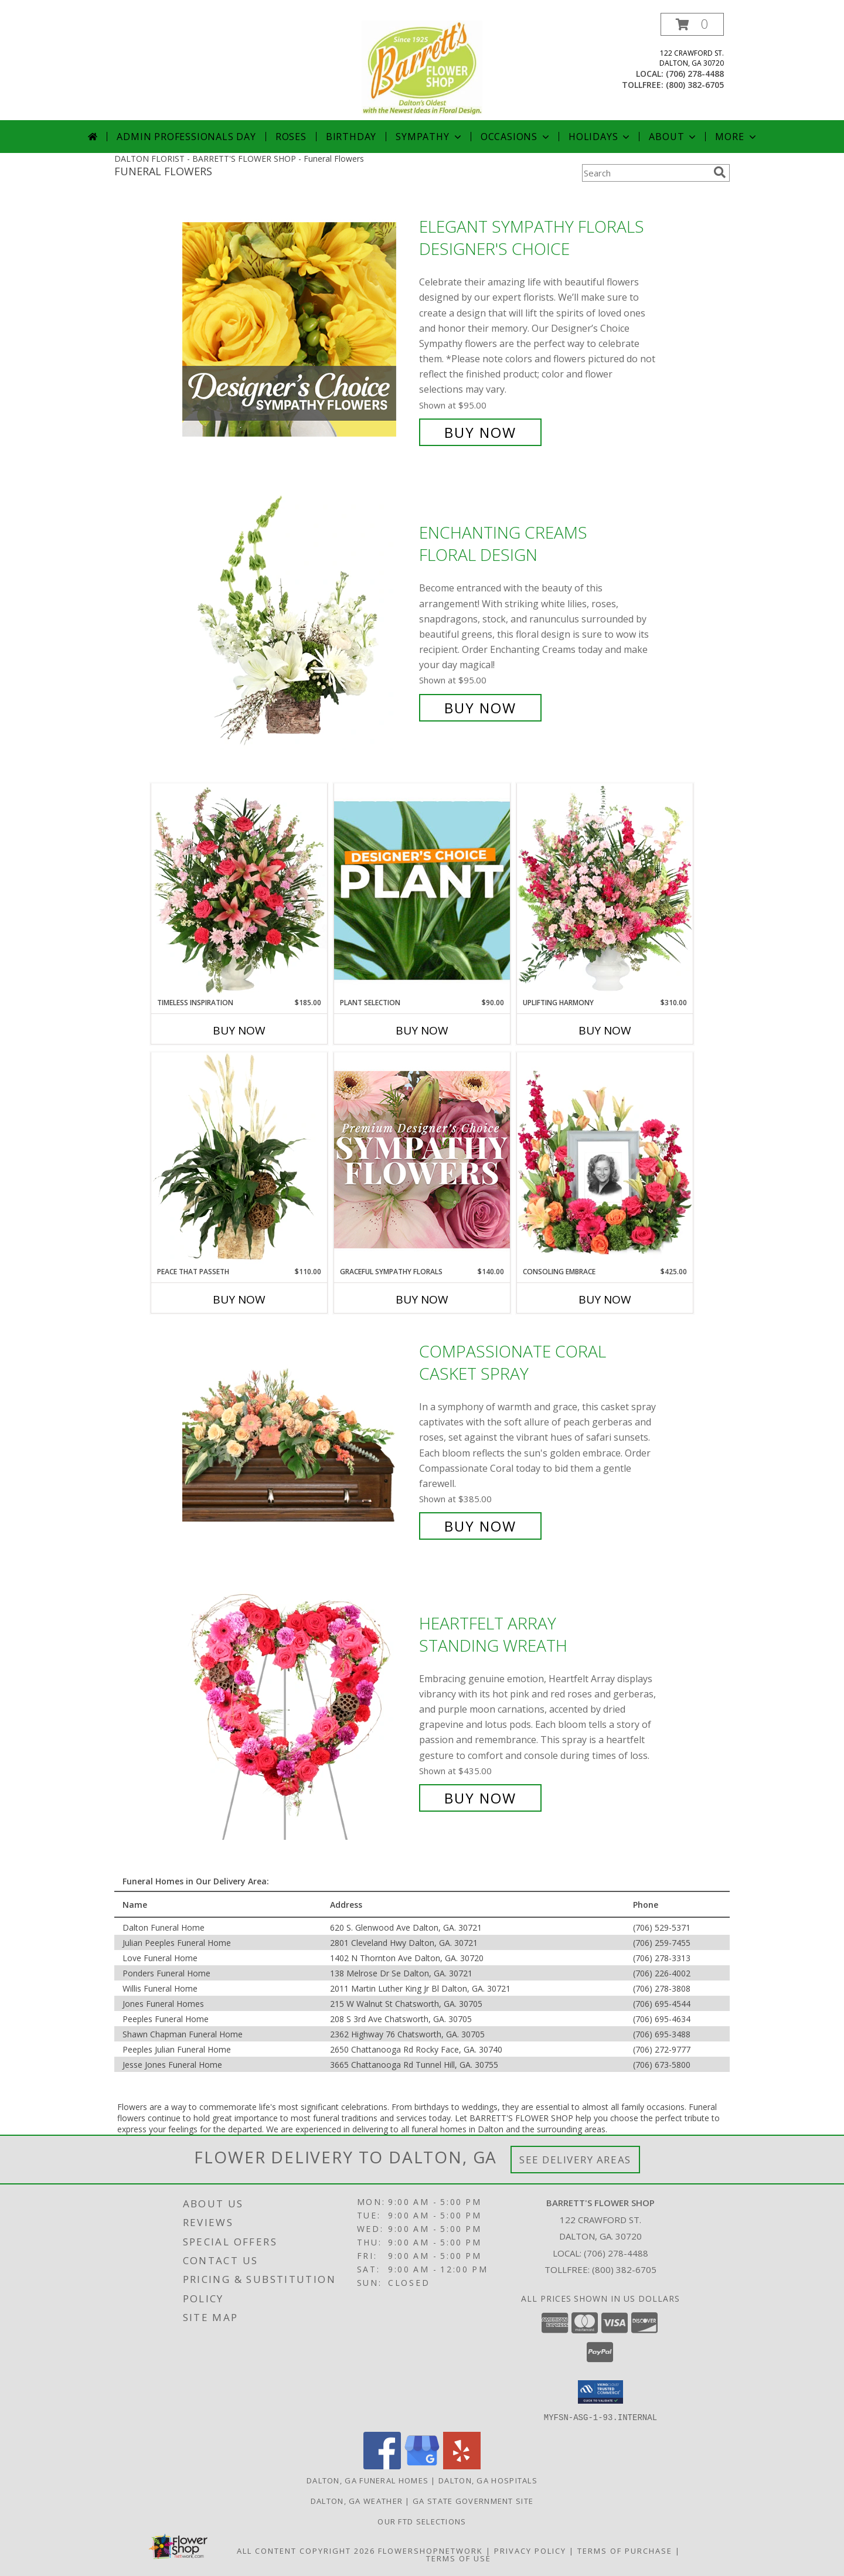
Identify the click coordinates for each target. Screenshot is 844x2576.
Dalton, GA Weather (357, 2500)
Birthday (351, 136)
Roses (291, 136)
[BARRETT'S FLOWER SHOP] (422, 66)
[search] (719, 172)
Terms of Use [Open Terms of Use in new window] (458, 2558)
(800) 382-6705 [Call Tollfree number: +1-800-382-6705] (624, 2269)
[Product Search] (645, 173)
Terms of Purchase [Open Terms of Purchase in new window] (624, 2550)
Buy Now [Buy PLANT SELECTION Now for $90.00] (422, 1030)
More (736, 136)
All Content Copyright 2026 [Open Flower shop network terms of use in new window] (306, 2550)
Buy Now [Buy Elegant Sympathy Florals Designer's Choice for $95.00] (480, 432)
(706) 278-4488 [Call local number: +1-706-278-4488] (695, 73)
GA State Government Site (473, 2500)
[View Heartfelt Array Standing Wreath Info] (297, 1710)
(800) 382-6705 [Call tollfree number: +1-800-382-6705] (695, 84)
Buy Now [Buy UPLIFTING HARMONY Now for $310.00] (604, 1030)
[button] (692, 24)
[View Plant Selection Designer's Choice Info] (422, 890)
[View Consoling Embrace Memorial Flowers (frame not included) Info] (605, 1159)
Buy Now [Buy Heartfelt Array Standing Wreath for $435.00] (480, 1798)
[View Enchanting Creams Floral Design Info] (297, 620)
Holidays (600, 136)
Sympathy (429, 136)
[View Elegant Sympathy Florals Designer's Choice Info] (297, 329)
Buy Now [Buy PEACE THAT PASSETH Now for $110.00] (239, 1299)
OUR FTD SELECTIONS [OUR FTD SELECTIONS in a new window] (421, 2521)
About (673, 136)
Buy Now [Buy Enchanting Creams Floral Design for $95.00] (480, 707)
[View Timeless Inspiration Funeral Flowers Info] (239, 890)
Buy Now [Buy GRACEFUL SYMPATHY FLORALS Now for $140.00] (422, 1299)
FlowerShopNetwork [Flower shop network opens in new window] (430, 2550)
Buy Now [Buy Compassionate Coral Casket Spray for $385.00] (480, 1526)
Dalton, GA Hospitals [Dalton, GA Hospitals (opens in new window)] (487, 2480)
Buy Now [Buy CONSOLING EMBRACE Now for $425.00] (604, 1299)
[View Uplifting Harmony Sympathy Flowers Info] (605, 890)
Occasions (516, 136)
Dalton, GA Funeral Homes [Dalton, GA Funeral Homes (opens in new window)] (367, 2480)
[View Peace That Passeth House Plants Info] (239, 1159)
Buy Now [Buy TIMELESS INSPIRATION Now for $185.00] (239, 1030)
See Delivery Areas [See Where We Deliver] (575, 2159)
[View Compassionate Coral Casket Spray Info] (297, 1438)
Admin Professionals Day (186, 136)
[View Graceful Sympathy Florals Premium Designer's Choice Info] (422, 1159)
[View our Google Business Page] (422, 2465)
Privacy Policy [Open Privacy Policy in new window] (530, 2550)
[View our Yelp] (462, 2465)
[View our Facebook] (382, 2465)
